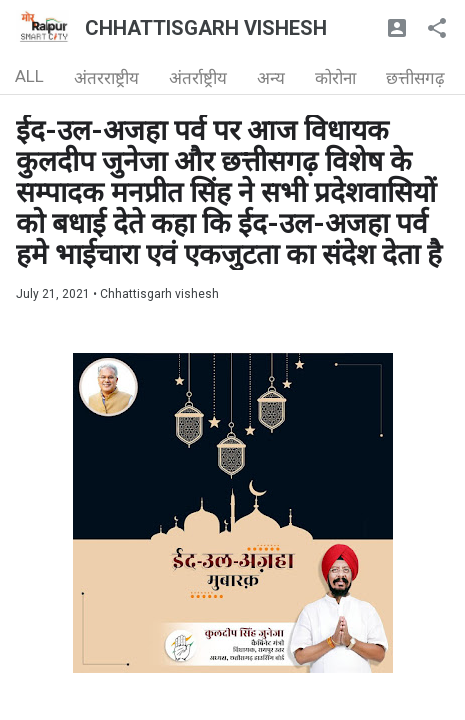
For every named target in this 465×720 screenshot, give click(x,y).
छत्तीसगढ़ (415, 78)
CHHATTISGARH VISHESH (206, 28)
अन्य (271, 78)
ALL (29, 76)
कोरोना (335, 78)
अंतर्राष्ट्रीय (198, 78)
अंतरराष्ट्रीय (106, 78)
